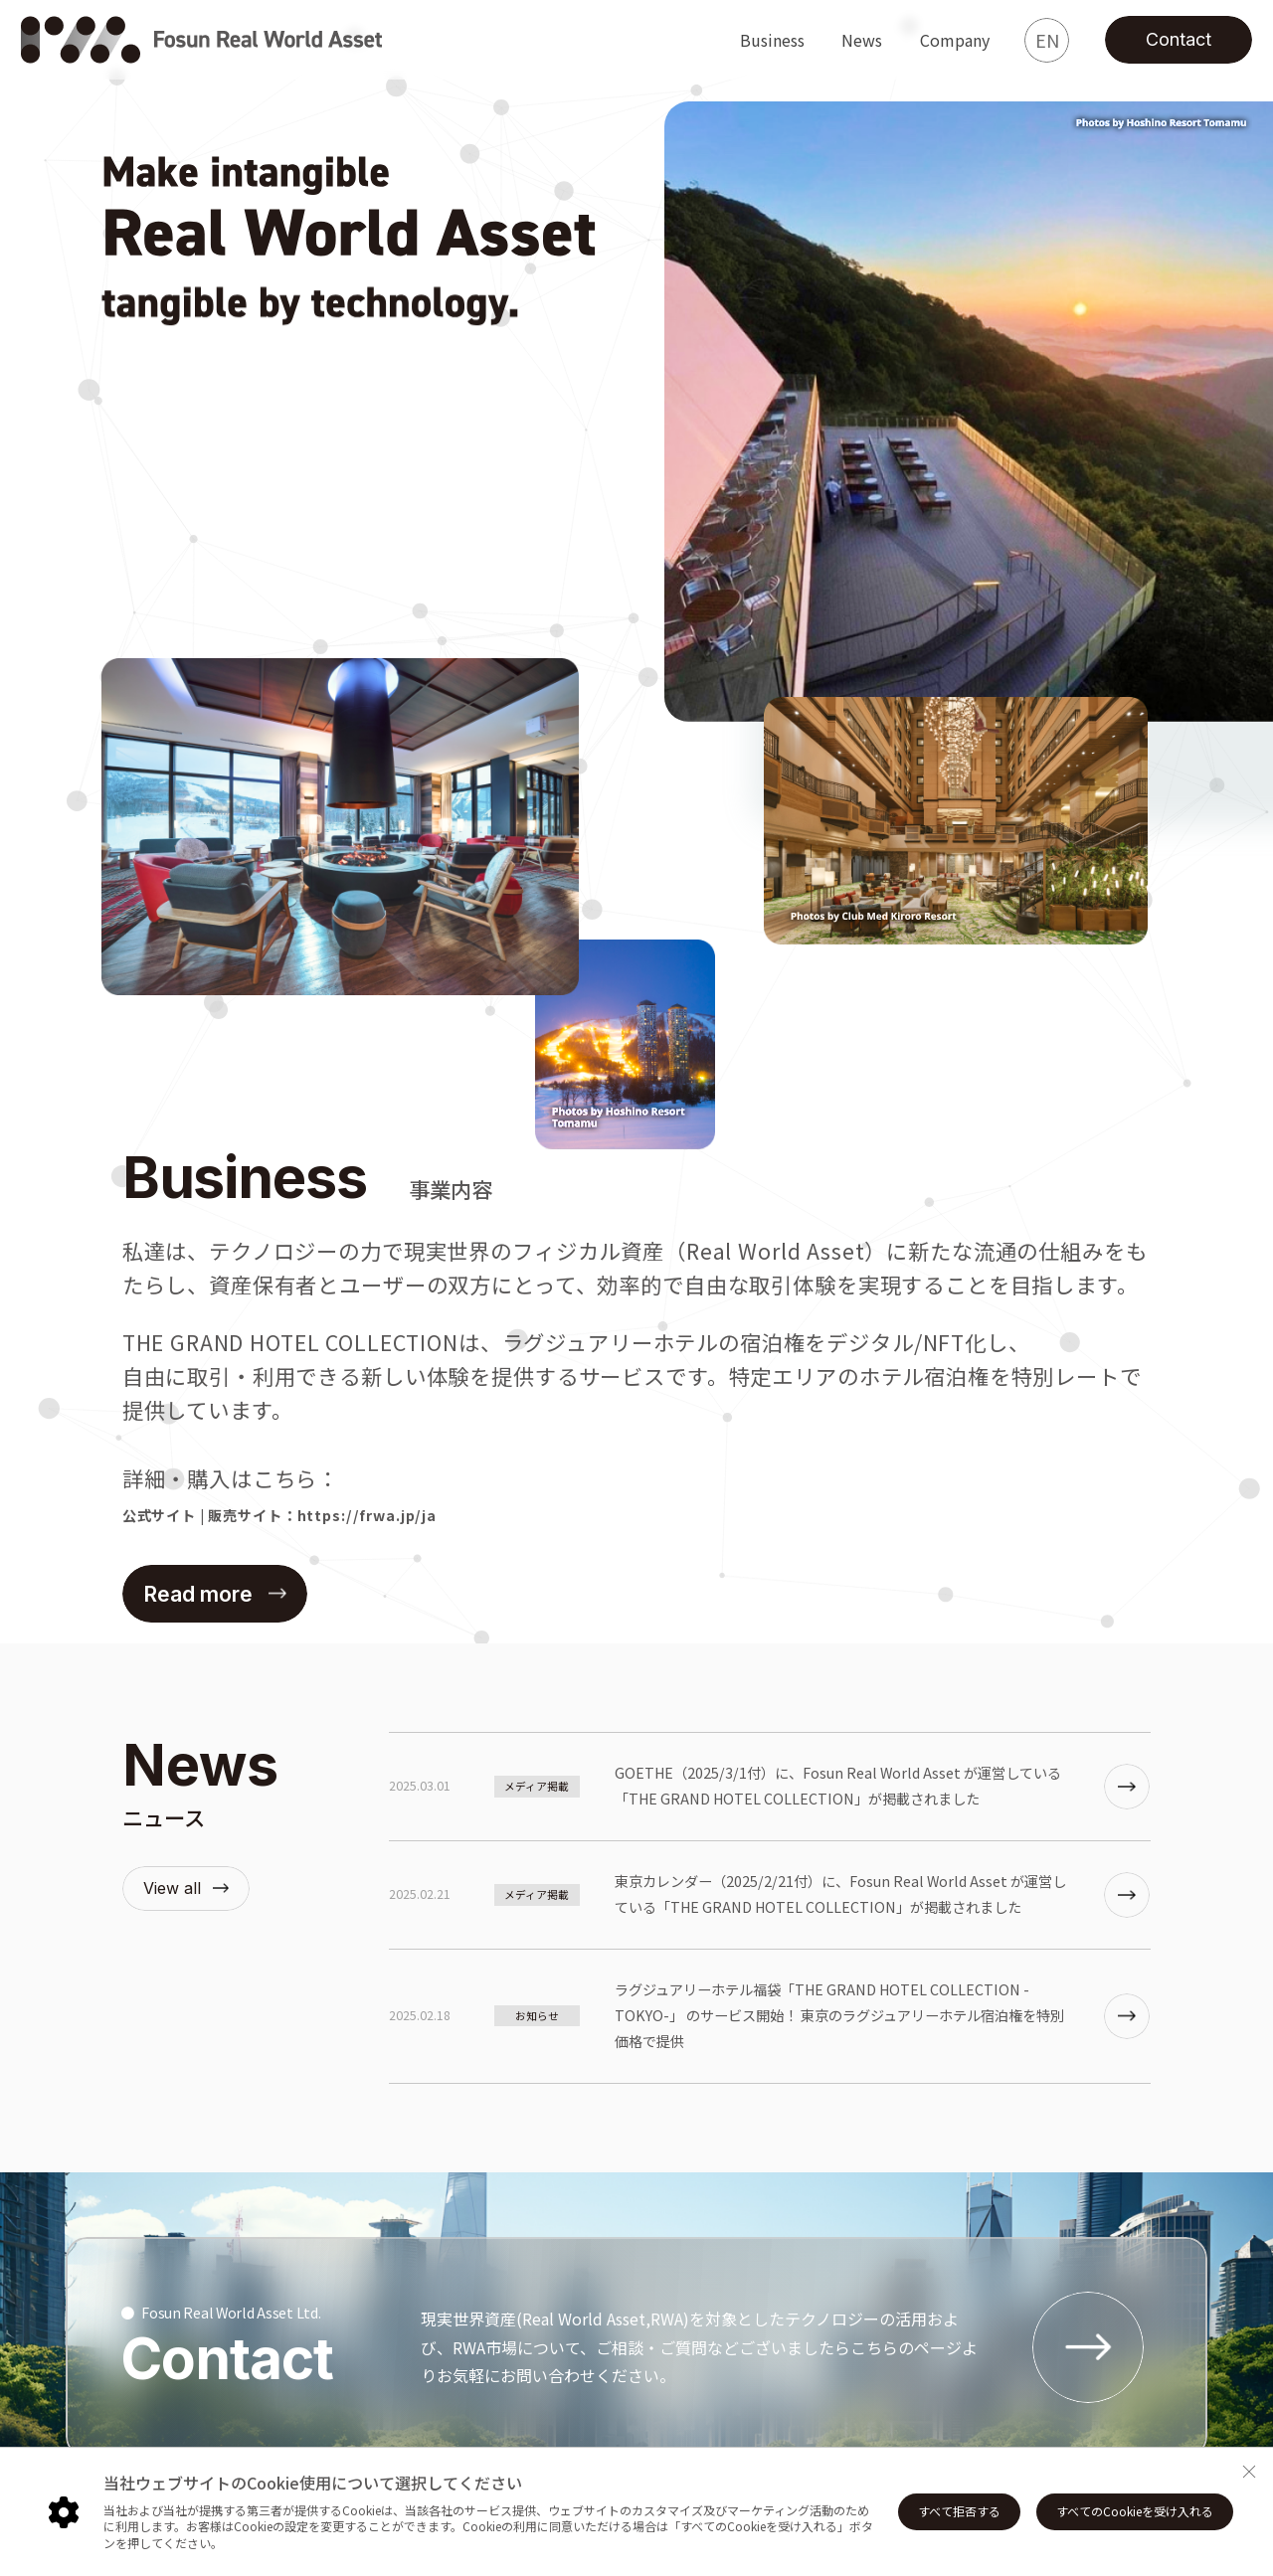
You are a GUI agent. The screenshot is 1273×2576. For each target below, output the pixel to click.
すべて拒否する (959, 2510)
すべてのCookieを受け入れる (1134, 2510)
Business (772, 40)
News (861, 40)
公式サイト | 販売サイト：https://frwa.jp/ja (279, 1515)
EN (1047, 40)
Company (955, 40)
